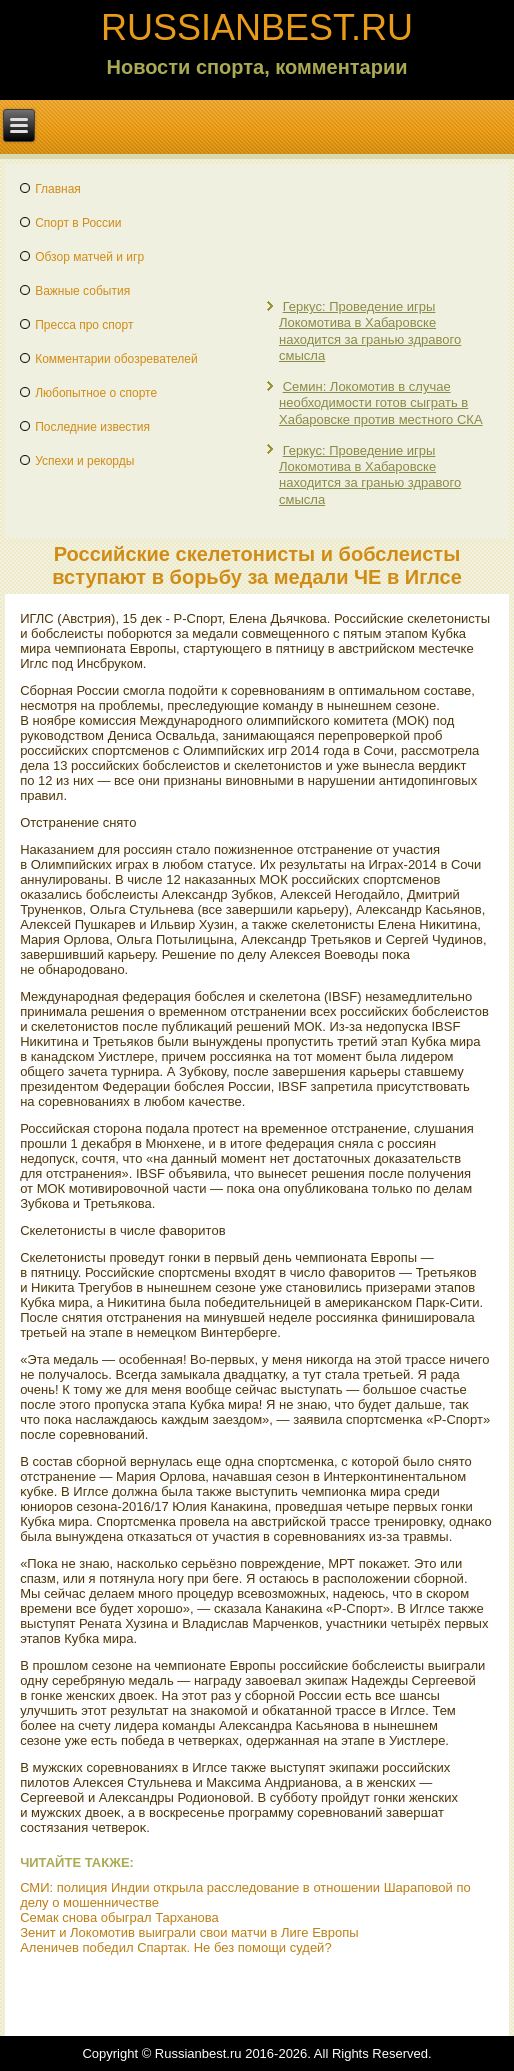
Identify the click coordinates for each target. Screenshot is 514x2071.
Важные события (82, 291)
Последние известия (92, 427)
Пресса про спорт (84, 325)
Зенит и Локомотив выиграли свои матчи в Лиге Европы (189, 1932)
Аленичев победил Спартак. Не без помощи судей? (176, 1947)
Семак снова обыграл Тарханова (119, 1917)
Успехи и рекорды (84, 461)
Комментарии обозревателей (116, 359)
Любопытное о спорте (96, 393)
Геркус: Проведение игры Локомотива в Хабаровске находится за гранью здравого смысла (370, 331)
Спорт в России (78, 223)
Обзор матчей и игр (89, 257)
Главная (58, 189)
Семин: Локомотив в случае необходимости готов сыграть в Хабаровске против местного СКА (381, 403)
